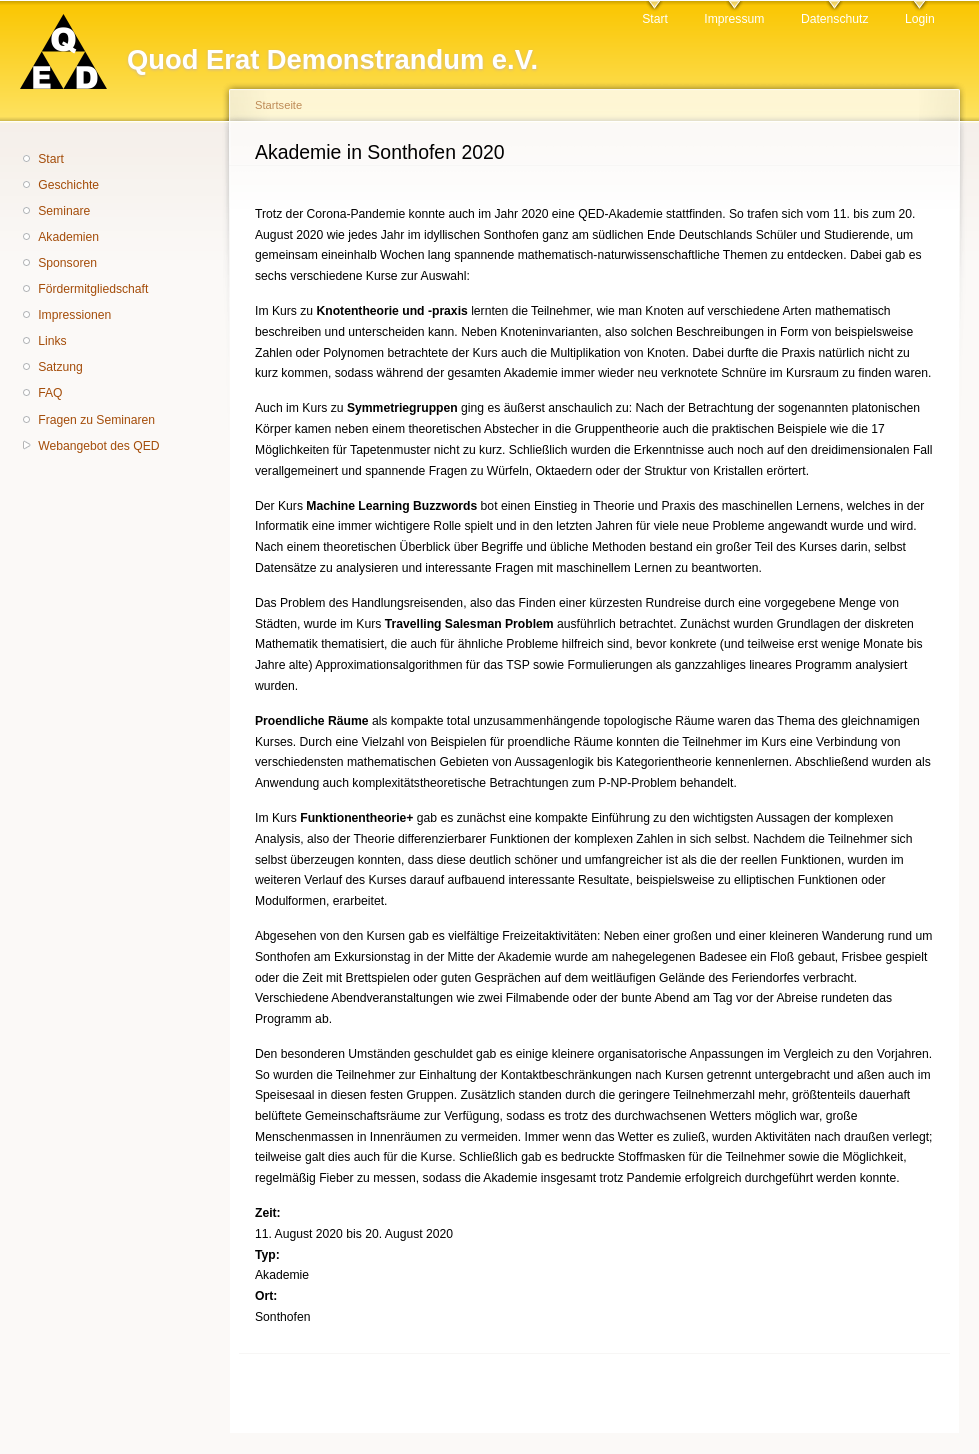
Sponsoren (67, 263)
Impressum (734, 19)
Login (920, 19)
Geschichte (68, 185)
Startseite (278, 105)
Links (52, 341)
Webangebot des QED (98, 446)
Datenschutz (835, 19)
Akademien (68, 237)
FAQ (50, 393)
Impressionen (74, 315)
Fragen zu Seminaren (96, 420)
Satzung (60, 367)
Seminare (64, 211)
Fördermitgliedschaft (93, 289)
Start (655, 19)
